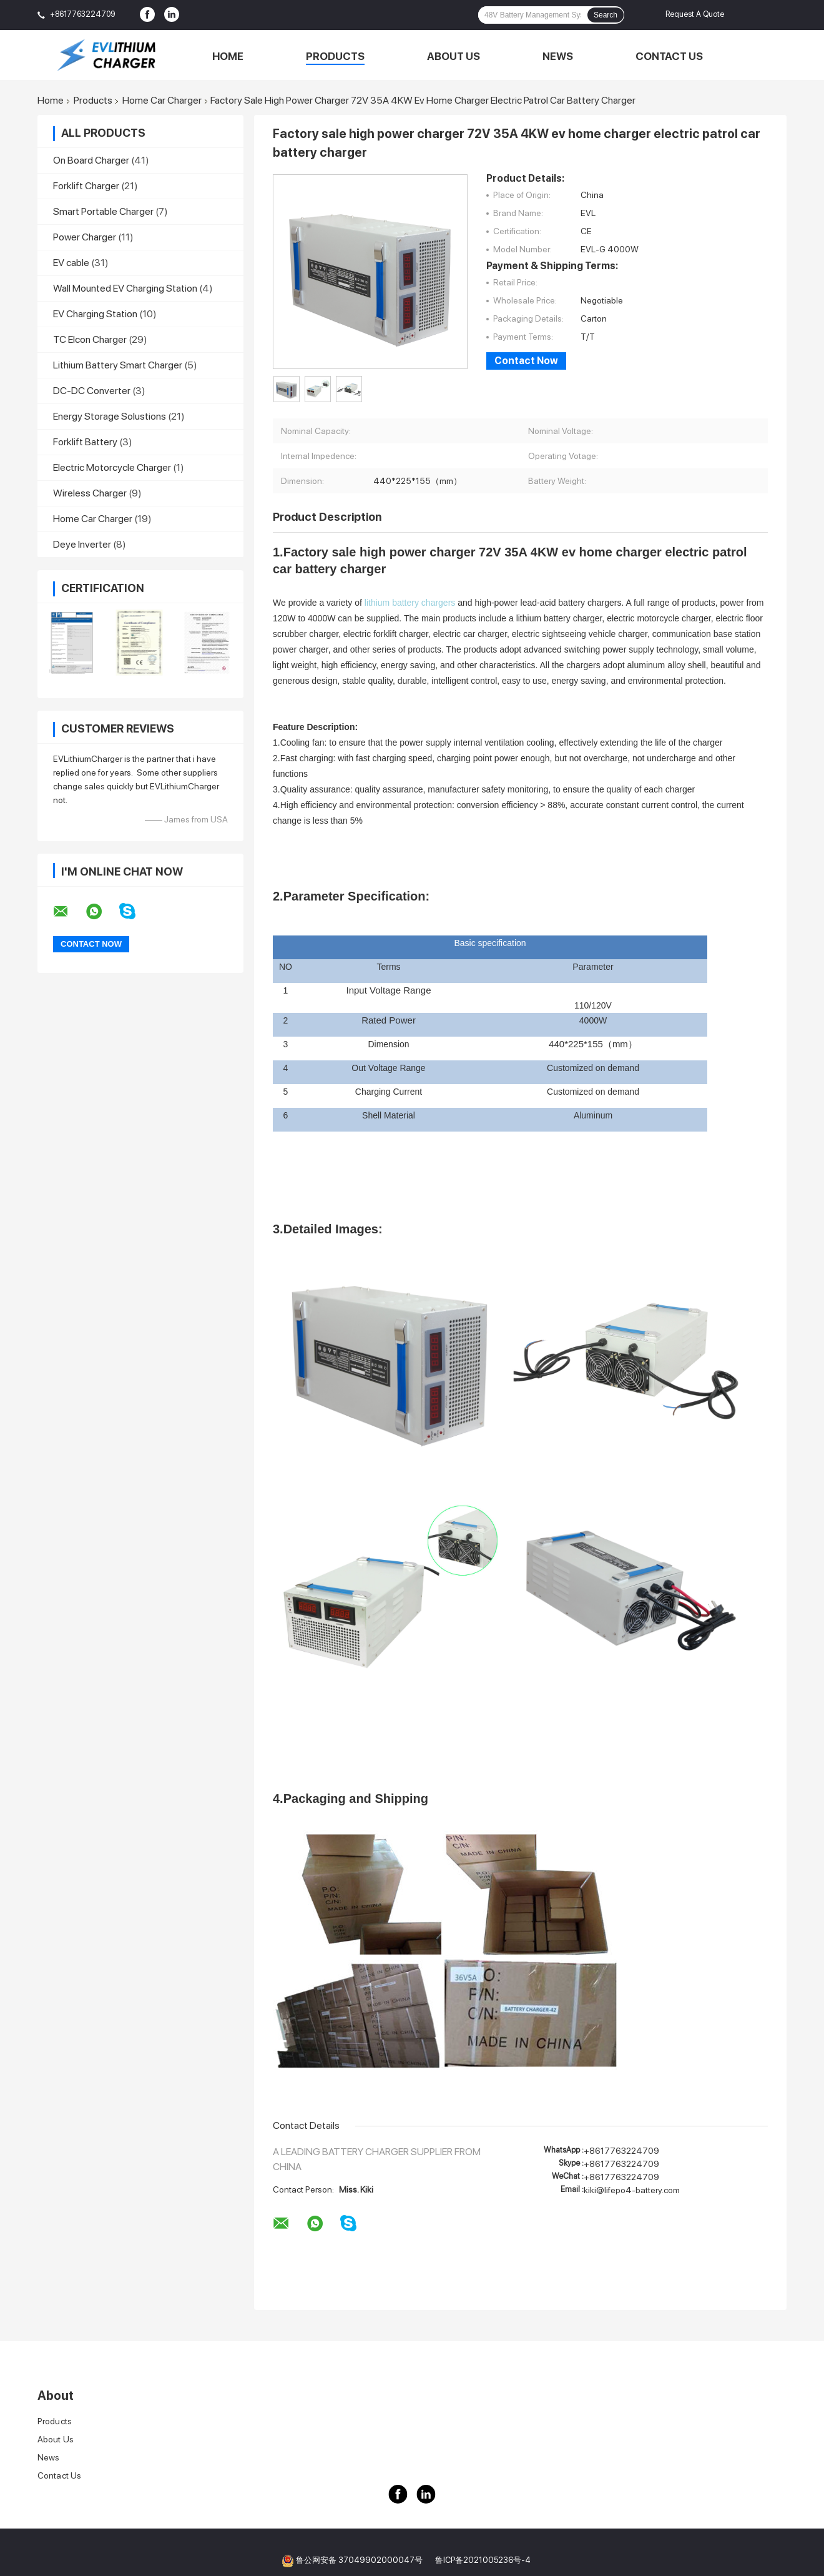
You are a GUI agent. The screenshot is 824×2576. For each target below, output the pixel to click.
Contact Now (526, 361)
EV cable (71, 263)
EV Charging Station (95, 314)
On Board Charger (91, 160)
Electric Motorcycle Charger (112, 467)
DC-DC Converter (91, 391)
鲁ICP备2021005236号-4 (483, 2560)
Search (605, 15)
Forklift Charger (86, 186)
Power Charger (84, 237)
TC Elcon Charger (90, 339)
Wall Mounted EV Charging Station (125, 288)
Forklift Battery (85, 442)
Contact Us (669, 56)
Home (227, 56)
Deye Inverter (82, 544)
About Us (453, 56)
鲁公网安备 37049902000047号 (359, 2560)
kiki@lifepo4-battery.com (632, 2190)
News (557, 56)
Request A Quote (694, 14)
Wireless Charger (90, 493)
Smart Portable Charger (103, 211)
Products (335, 56)
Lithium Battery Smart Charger (117, 365)
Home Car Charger (162, 100)
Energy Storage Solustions (109, 416)
